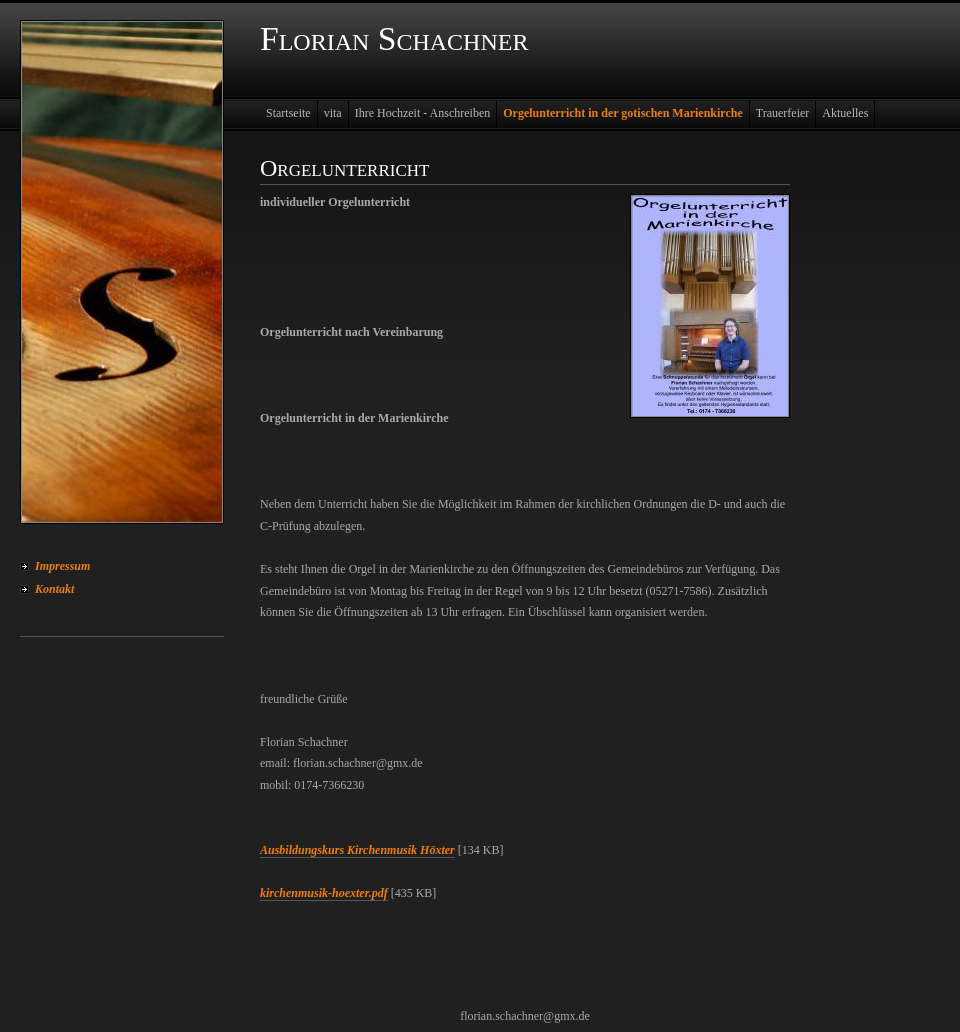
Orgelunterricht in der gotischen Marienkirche (623, 113)
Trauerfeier (783, 113)
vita (333, 113)
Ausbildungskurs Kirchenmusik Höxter (357, 850)
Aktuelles (845, 113)
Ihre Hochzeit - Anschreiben (423, 113)
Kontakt (54, 589)
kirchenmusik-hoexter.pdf (324, 893)
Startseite (288, 113)
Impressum (62, 566)
